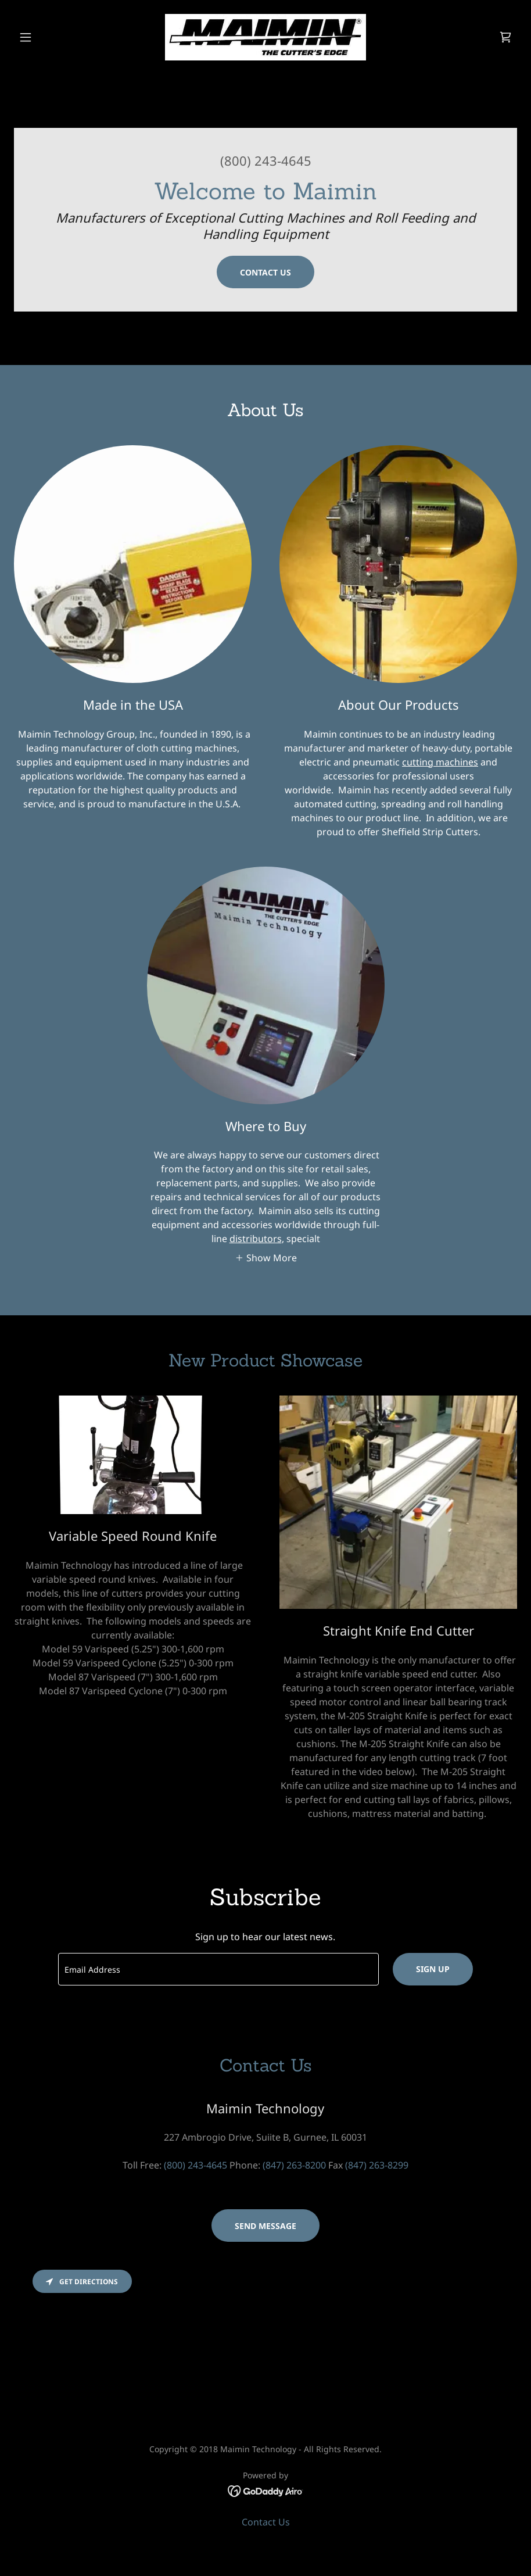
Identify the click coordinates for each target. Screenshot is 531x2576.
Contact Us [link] (266, 2522)
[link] (265, 37)
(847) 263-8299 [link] (376, 2165)
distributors (255, 1238)
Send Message (265, 2225)
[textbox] (218, 1969)
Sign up (433, 1968)
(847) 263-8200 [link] (294, 2165)
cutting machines (440, 762)
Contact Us (265, 272)
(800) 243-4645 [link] (265, 160)
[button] (51, 37)
